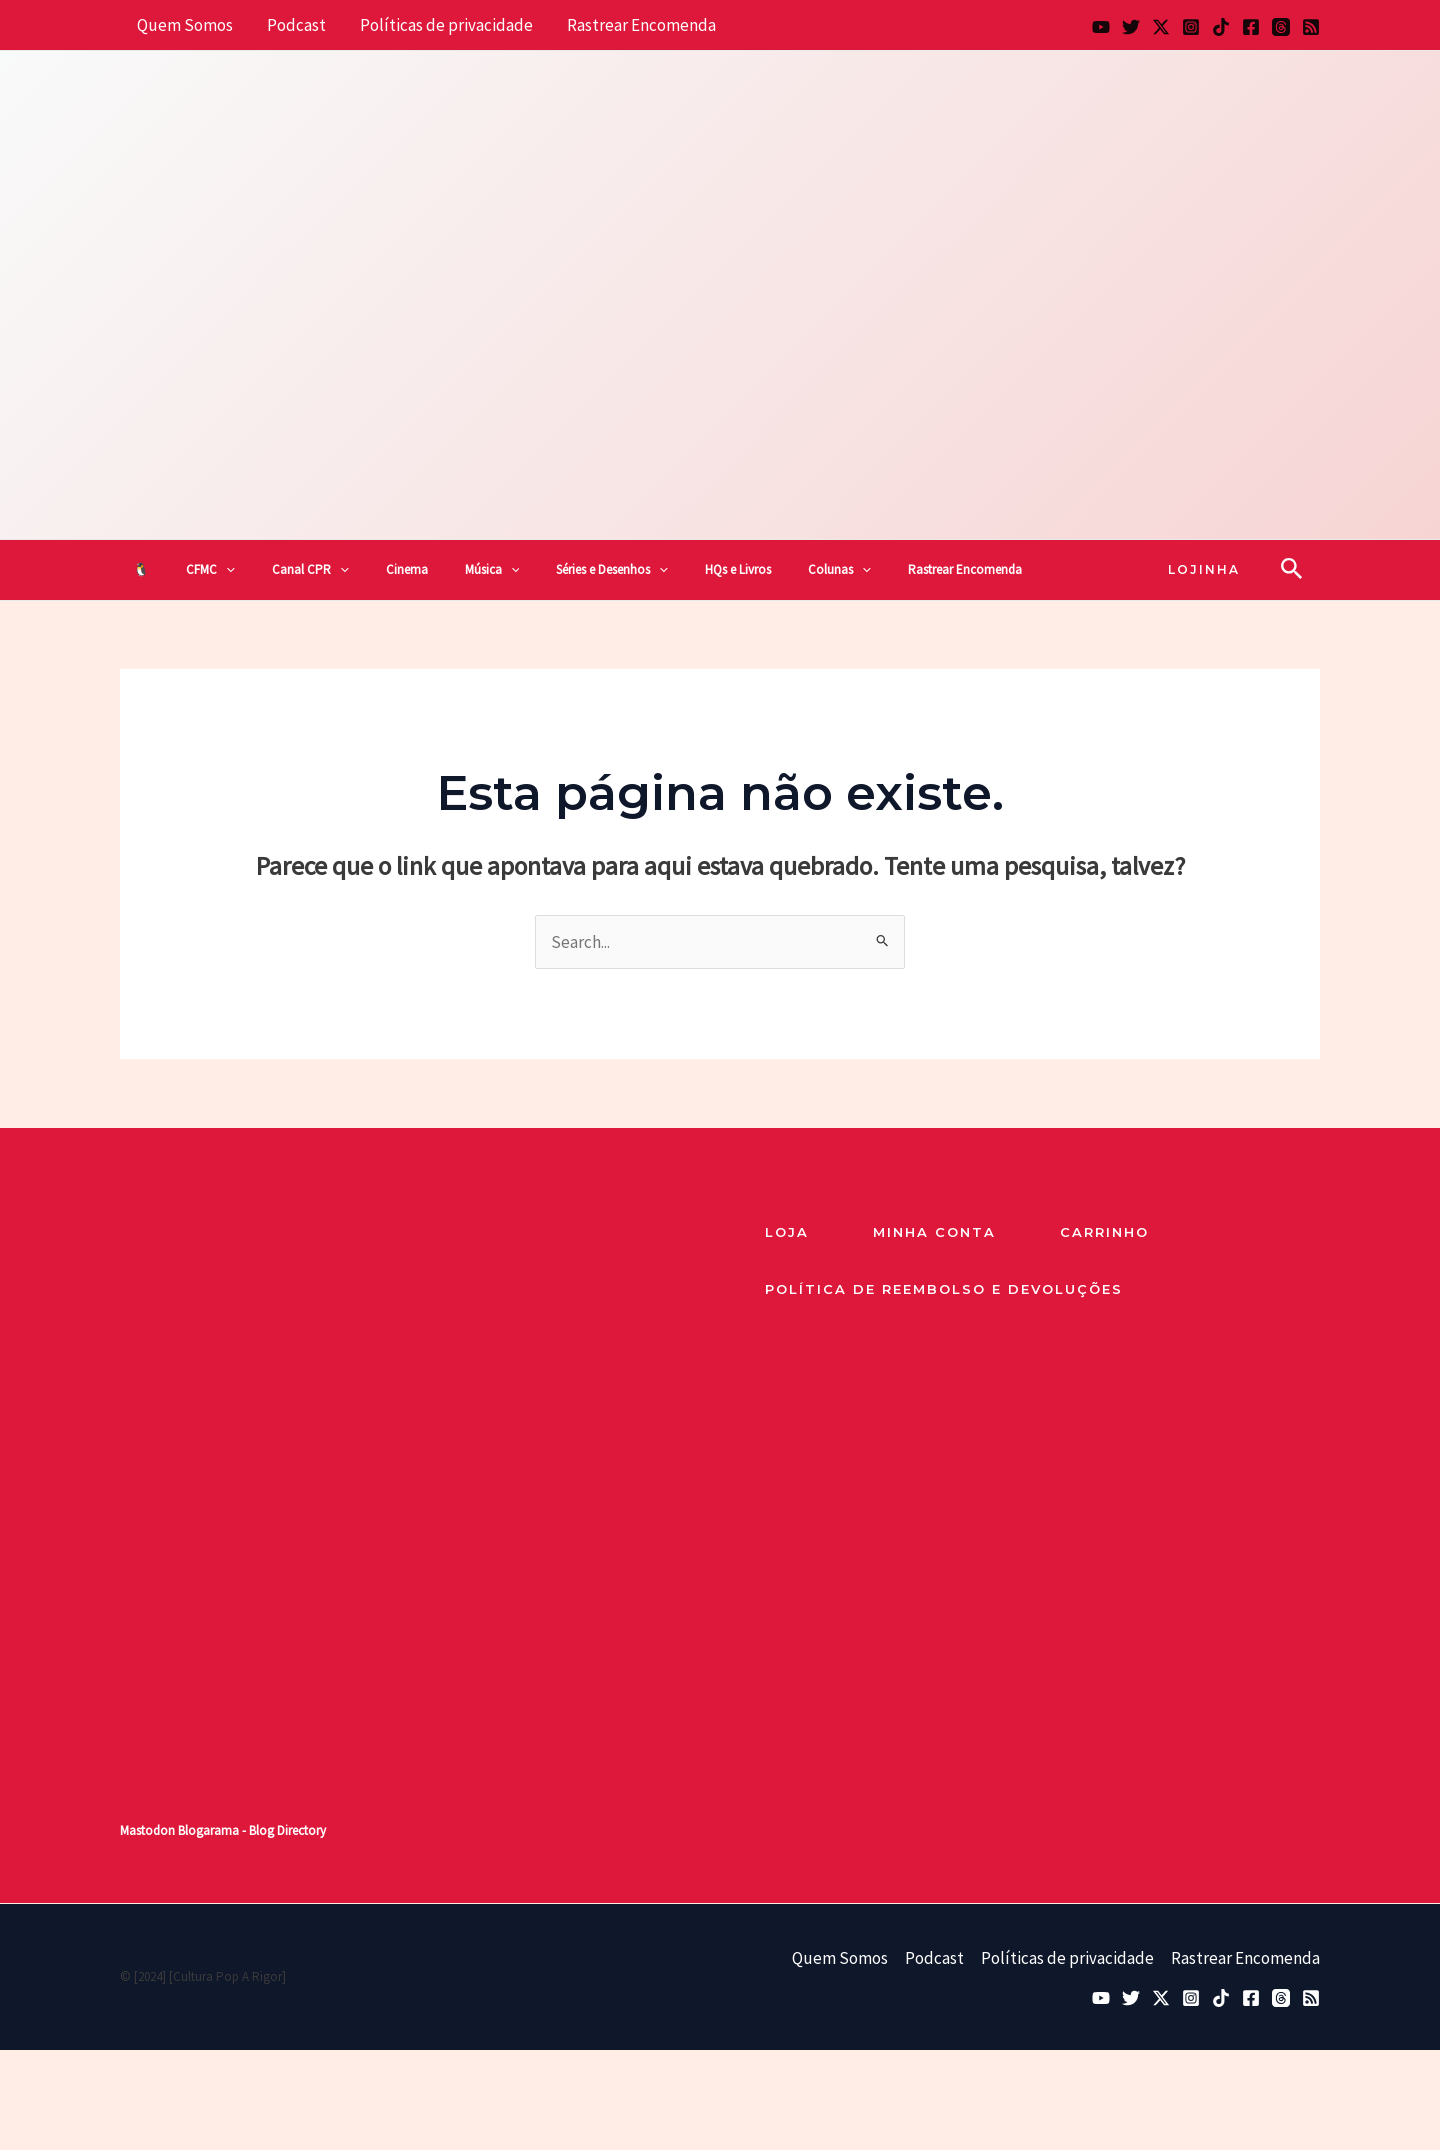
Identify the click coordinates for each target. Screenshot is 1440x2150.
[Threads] (1281, 27)
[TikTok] (1221, 27)
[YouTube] (1101, 27)
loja (787, 1232)
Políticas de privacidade (446, 25)
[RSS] (1311, 27)
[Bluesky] (1131, 27)
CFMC (210, 570)
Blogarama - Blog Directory (252, 1830)
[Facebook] (1251, 27)
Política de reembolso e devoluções (944, 1289)
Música (492, 570)
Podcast (296, 25)
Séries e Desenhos (612, 570)
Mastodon (147, 1830)
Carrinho (1104, 1232)
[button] (226, 570)
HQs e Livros (738, 569)
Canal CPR (310, 570)
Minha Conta (934, 1232)
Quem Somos (185, 25)
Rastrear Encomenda (641, 25)
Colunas (839, 570)
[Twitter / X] (1161, 27)
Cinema (407, 569)
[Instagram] (1191, 27)
